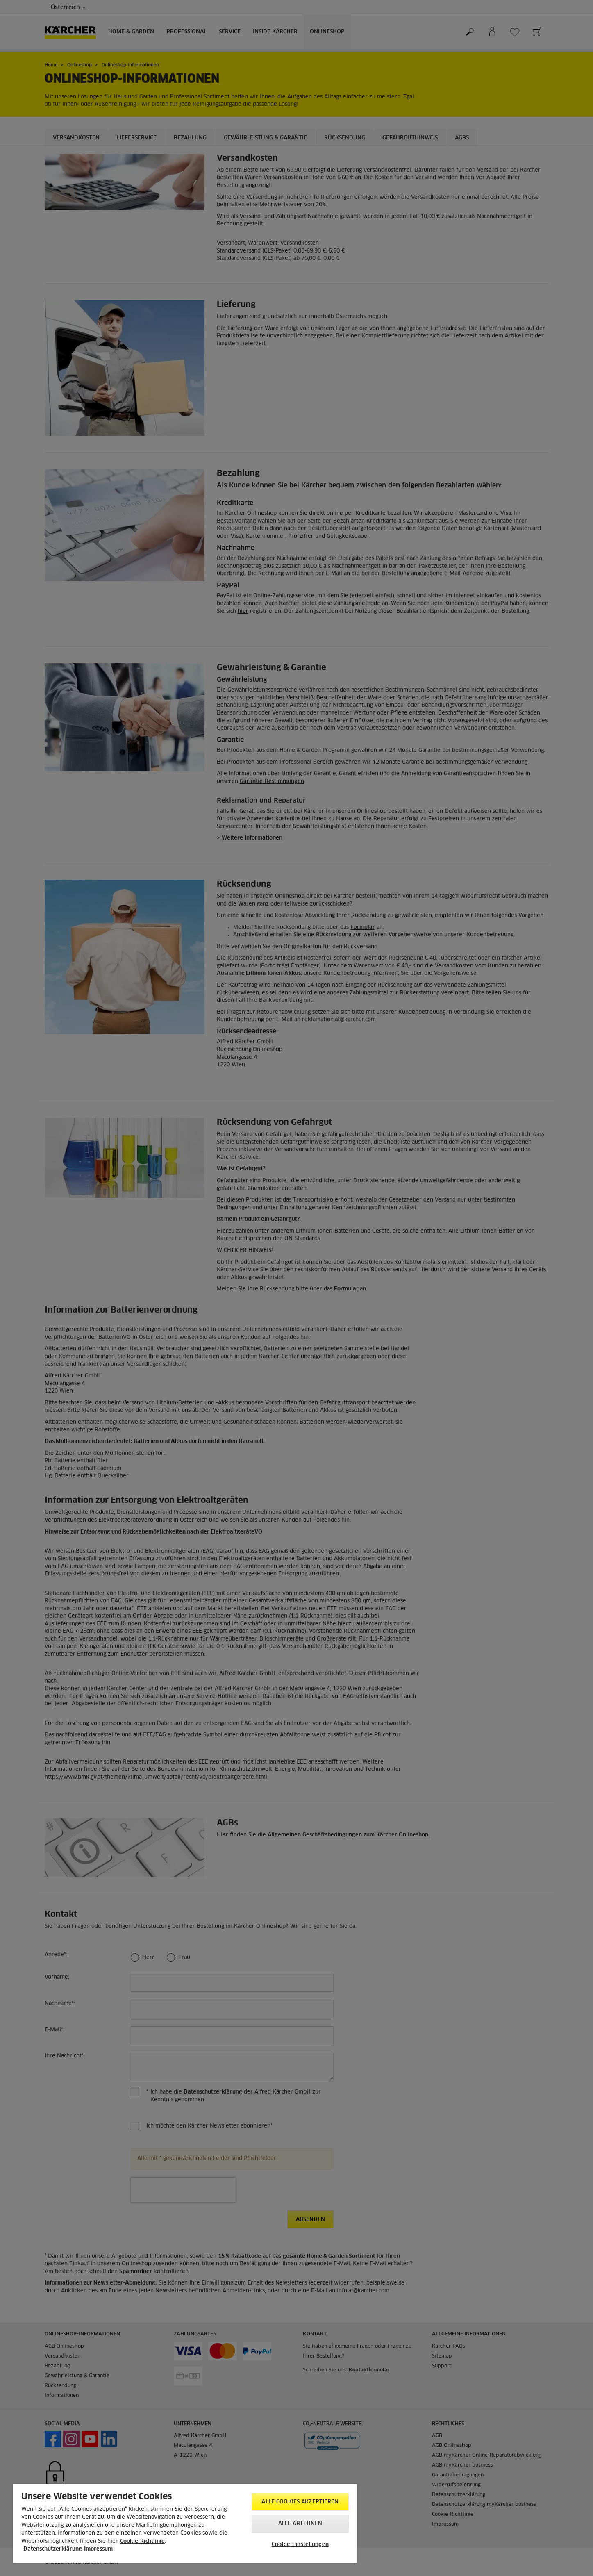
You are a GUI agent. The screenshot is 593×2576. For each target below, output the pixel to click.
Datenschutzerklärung (52, 2549)
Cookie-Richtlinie (142, 2541)
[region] (185, 2523)
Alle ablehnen (300, 2523)
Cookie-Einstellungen (300, 2544)
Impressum (98, 2549)
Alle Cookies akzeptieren (300, 2502)
